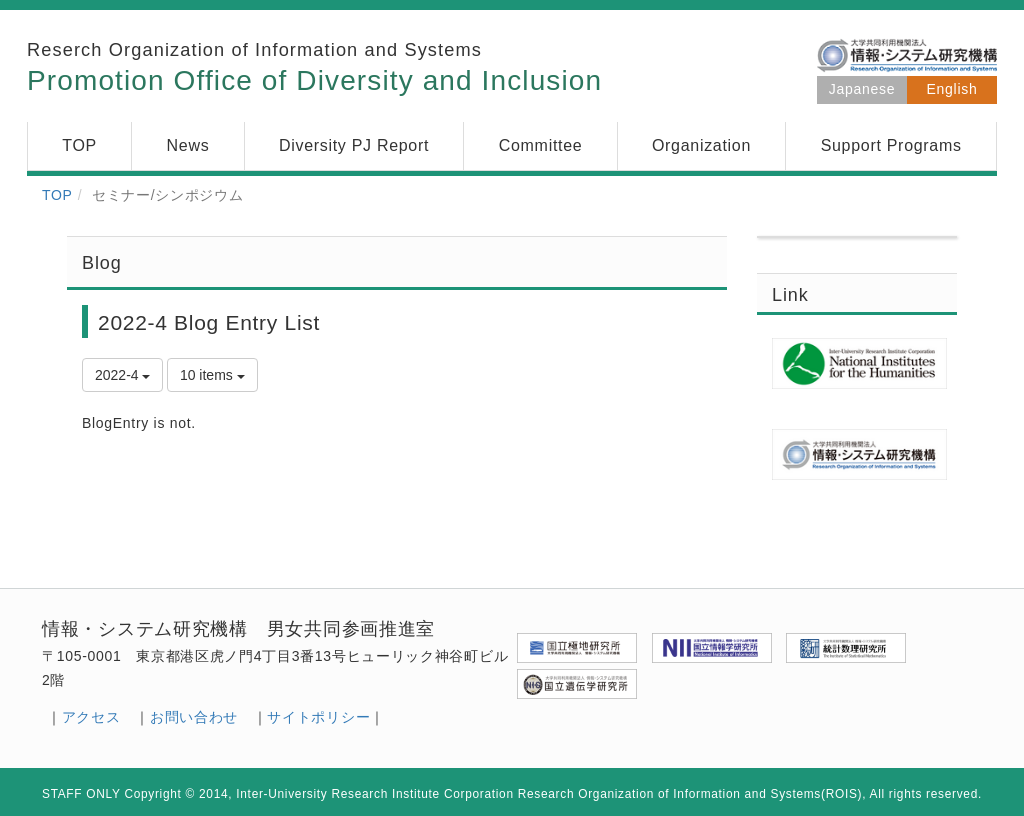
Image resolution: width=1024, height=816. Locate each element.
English (952, 89)
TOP (57, 195)
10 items (212, 375)
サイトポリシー (318, 717)
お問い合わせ (194, 717)
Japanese (862, 89)
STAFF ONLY (81, 794)
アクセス (91, 717)
